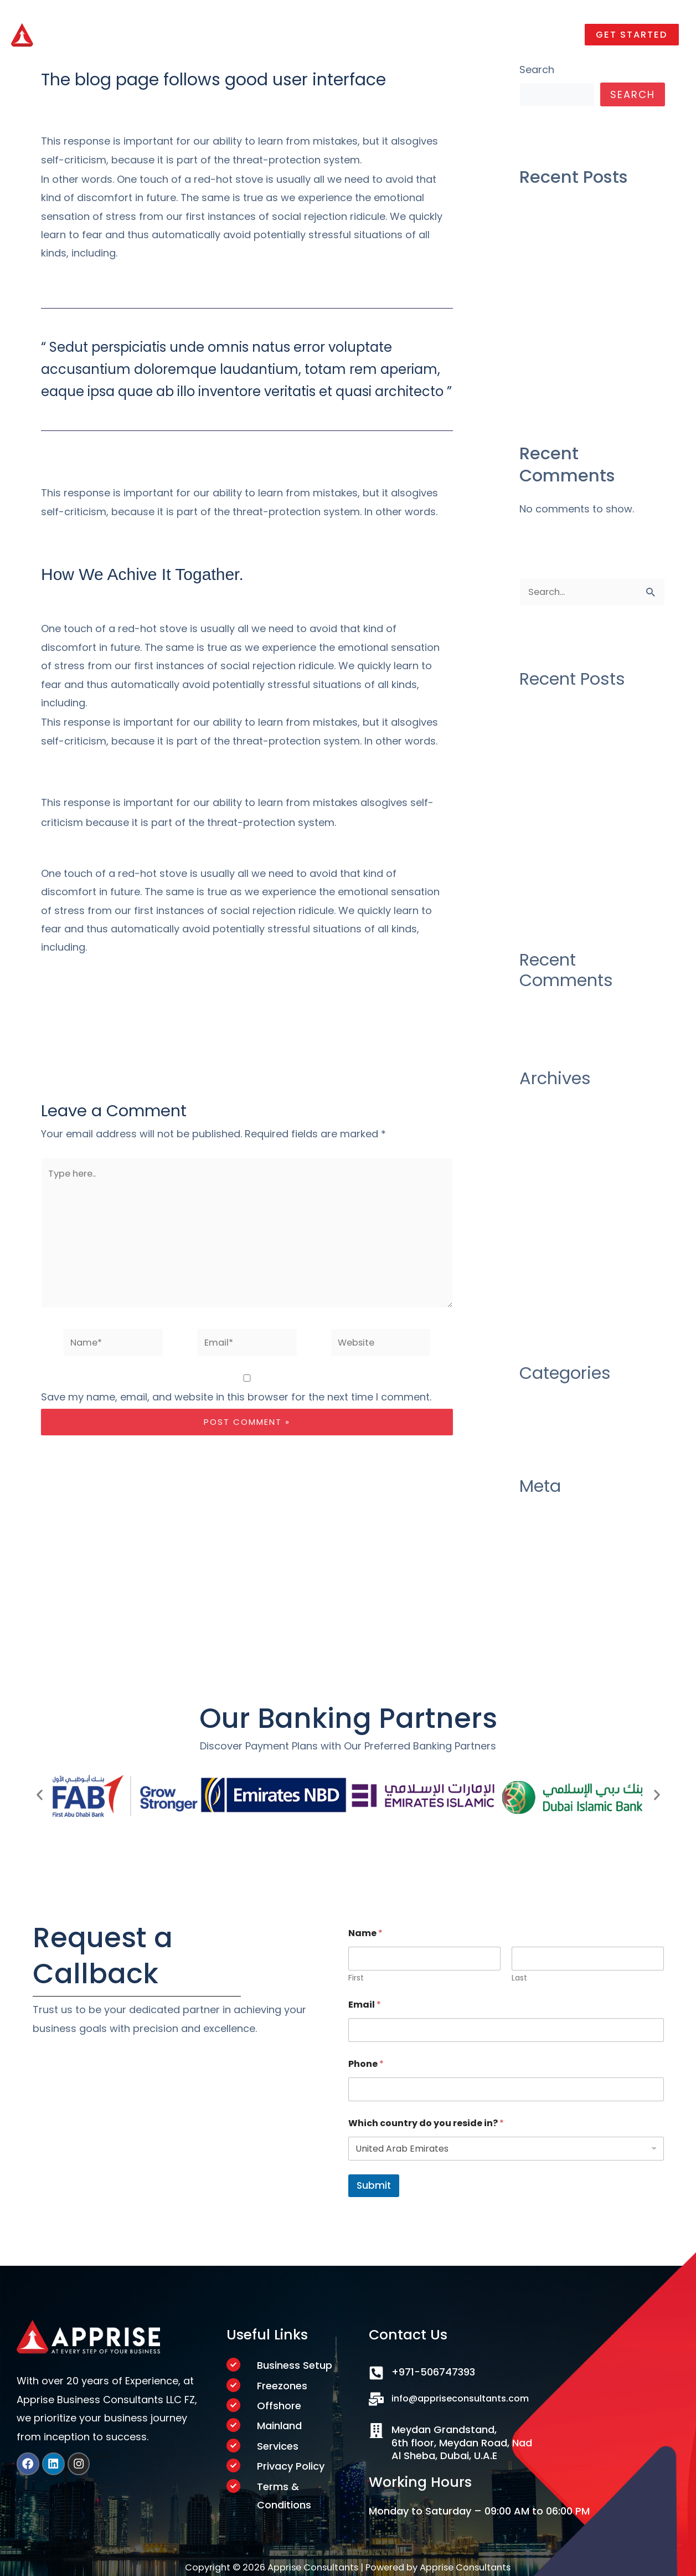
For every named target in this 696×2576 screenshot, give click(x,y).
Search (536, 69)
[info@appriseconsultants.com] (376, 2396)
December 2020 (558, 1138)
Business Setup (294, 2363)
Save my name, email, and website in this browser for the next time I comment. (236, 1413)
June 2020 (544, 1227)
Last (519, 1975)
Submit (374, 2183)
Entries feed (548, 1565)
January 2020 (553, 1294)
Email (364, 2002)
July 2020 (542, 1205)
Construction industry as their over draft (580, 215)
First (356, 1975)
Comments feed (560, 1587)
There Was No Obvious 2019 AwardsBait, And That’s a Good (587, 372)
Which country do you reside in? (426, 2121)
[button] (628, 32)
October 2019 (551, 1317)
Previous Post (51, 1039)
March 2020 (548, 1272)
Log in (533, 1542)
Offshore (279, 2406)
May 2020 (543, 1249)
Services (277, 2448)
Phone (366, 2061)
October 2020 (553, 1160)
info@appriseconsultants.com (467, 2396)
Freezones (282, 2385)
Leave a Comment (86, 102)
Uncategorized (178, 102)
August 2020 (550, 1182)
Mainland (279, 2427)
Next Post (452, 1039)
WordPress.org (555, 1610)
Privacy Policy (290, 2469)
